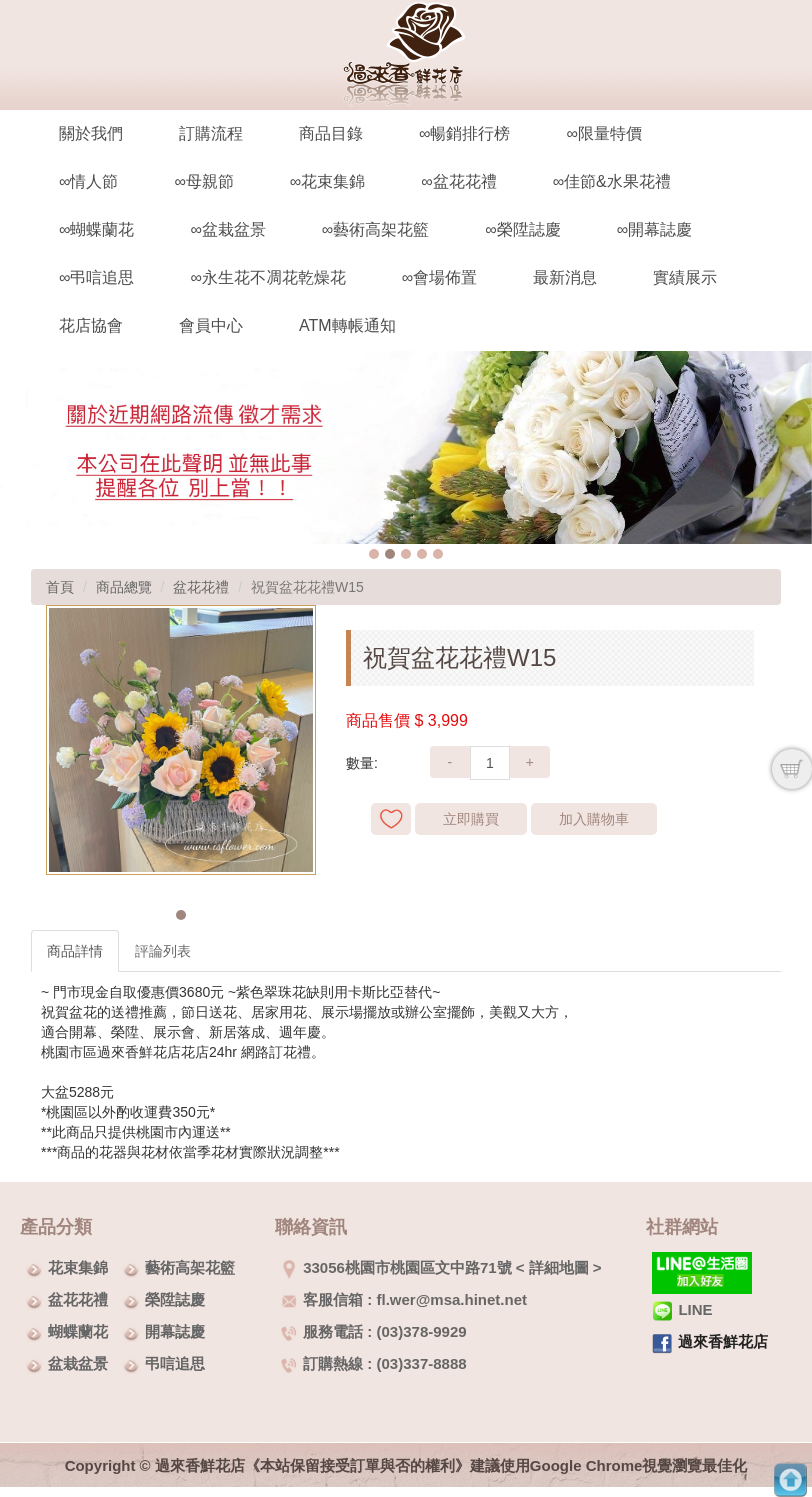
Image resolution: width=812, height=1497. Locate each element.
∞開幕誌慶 (654, 229)
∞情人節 (88, 181)
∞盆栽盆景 (227, 229)
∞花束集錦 (327, 181)
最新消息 (565, 277)
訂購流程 (211, 133)
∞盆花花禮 (458, 181)
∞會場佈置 (439, 277)
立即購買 (471, 819)
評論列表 (163, 951)
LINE (682, 1309)
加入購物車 (594, 819)
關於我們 (91, 133)
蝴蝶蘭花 (78, 1331)
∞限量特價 (603, 133)
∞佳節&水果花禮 (612, 181)
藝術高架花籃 (190, 1267)
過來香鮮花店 (723, 1341)
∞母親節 (203, 181)
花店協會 (91, 325)
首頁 (60, 587)
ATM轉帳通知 (347, 325)
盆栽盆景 (78, 1363)
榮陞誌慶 (175, 1299)
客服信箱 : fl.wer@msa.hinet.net (404, 1299)
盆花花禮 (201, 587)
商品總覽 (124, 587)
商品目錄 (331, 133)
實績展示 (685, 277)
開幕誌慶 (175, 1331)
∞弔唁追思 (96, 277)
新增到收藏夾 (391, 819)
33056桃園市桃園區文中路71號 (396, 1267)
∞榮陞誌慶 (522, 229)
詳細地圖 (559, 1267)
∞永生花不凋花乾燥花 (267, 277)
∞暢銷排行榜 (464, 133)
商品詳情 (75, 951)
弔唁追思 (175, 1363)
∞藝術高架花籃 (375, 229)
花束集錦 (78, 1267)
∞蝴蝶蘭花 (96, 229)
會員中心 (211, 325)
